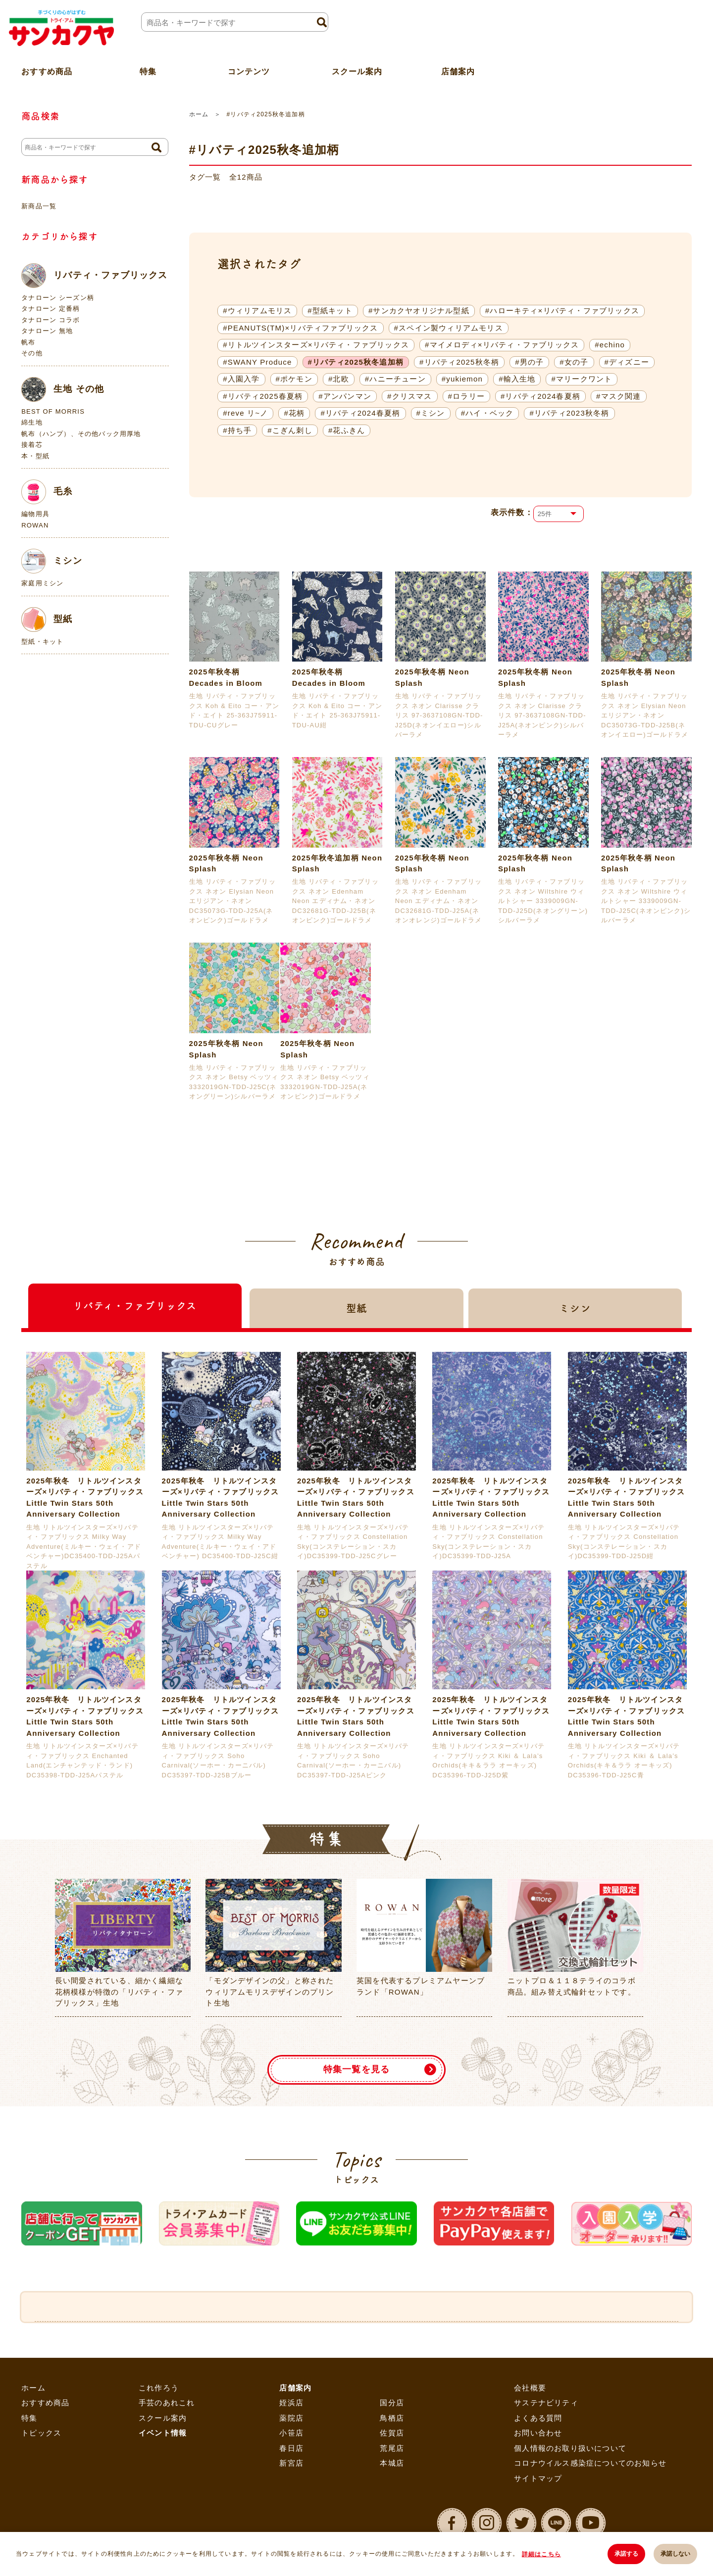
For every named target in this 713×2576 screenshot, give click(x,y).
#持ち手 (237, 430)
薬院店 (291, 2418)
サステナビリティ (546, 2403)
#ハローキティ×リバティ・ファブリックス (562, 310)
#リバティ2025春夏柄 (263, 396)
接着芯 (32, 444)
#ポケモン (294, 379)
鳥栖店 (392, 2418)
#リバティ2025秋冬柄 (459, 362)
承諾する (626, 2554)
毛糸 (46, 491)
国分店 (392, 2403)
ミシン (51, 561)
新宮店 (291, 2463)
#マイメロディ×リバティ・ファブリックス (502, 344)
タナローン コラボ (50, 320)
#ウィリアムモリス (257, 310)
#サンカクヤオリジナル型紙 (418, 310)
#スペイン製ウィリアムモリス (448, 328)
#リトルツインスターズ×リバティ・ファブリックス (316, 344)
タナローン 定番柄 (50, 308)
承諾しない (675, 2554)
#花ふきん (346, 430)
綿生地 (32, 422)
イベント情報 (163, 2433)
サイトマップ (538, 2478)
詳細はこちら (541, 2554)
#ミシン (430, 413)
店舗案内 (458, 71)
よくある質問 (538, 2418)
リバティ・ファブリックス (94, 275)
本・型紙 (35, 456)
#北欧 (338, 379)
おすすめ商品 (45, 2403)
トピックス (41, 2433)
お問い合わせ (538, 2433)
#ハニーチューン (395, 379)
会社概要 (530, 2388)
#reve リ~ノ (245, 413)
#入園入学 (241, 379)
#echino (610, 344)
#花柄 (294, 413)
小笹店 (291, 2433)
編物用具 (35, 514)
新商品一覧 (38, 206)
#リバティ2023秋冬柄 (569, 413)
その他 (32, 353)
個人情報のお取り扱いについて (570, 2448)
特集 (29, 2418)
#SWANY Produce (257, 362)
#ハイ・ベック (487, 413)
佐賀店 (392, 2433)
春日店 (291, 2448)
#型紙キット (330, 310)
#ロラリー (466, 396)
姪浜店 (291, 2403)
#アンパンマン (344, 396)
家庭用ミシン (42, 583)
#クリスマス (409, 396)
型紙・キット (42, 641)
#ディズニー (627, 362)
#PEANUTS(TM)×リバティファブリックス (300, 328)
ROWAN (35, 525)
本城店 (392, 2463)
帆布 (28, 342)
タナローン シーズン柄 (57, 297)
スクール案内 (357, 71)
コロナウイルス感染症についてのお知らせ (590, 2463)
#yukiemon (462, 379)
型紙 (46, 619)
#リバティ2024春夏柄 (540, 396)
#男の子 (529, 362)
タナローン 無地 (47, 330)
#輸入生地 (517, 379)
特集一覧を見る (356, 2070)
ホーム (198, 114)
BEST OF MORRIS (53, 411)
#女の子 (574, 362)
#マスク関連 (618, 396)
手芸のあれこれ (167, 2403)
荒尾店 (392, 2448)
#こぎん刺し (289, 430)
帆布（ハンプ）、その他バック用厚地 (81, 433)
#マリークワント (581, 379)
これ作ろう (159, 2388)
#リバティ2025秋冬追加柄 (356, 362)
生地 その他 (62, 389)
